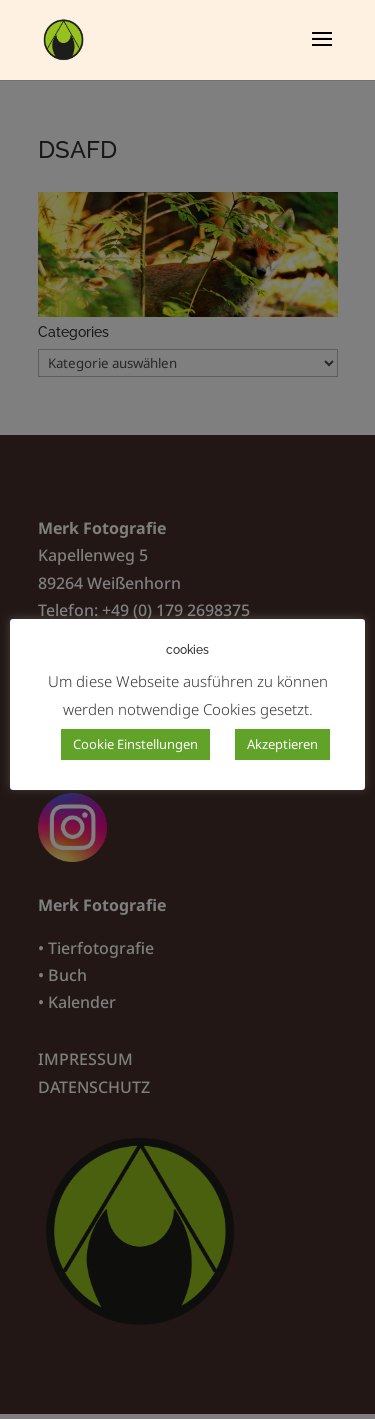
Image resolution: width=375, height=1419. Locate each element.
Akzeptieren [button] (282, 744)
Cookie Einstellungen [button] (135, 744)
